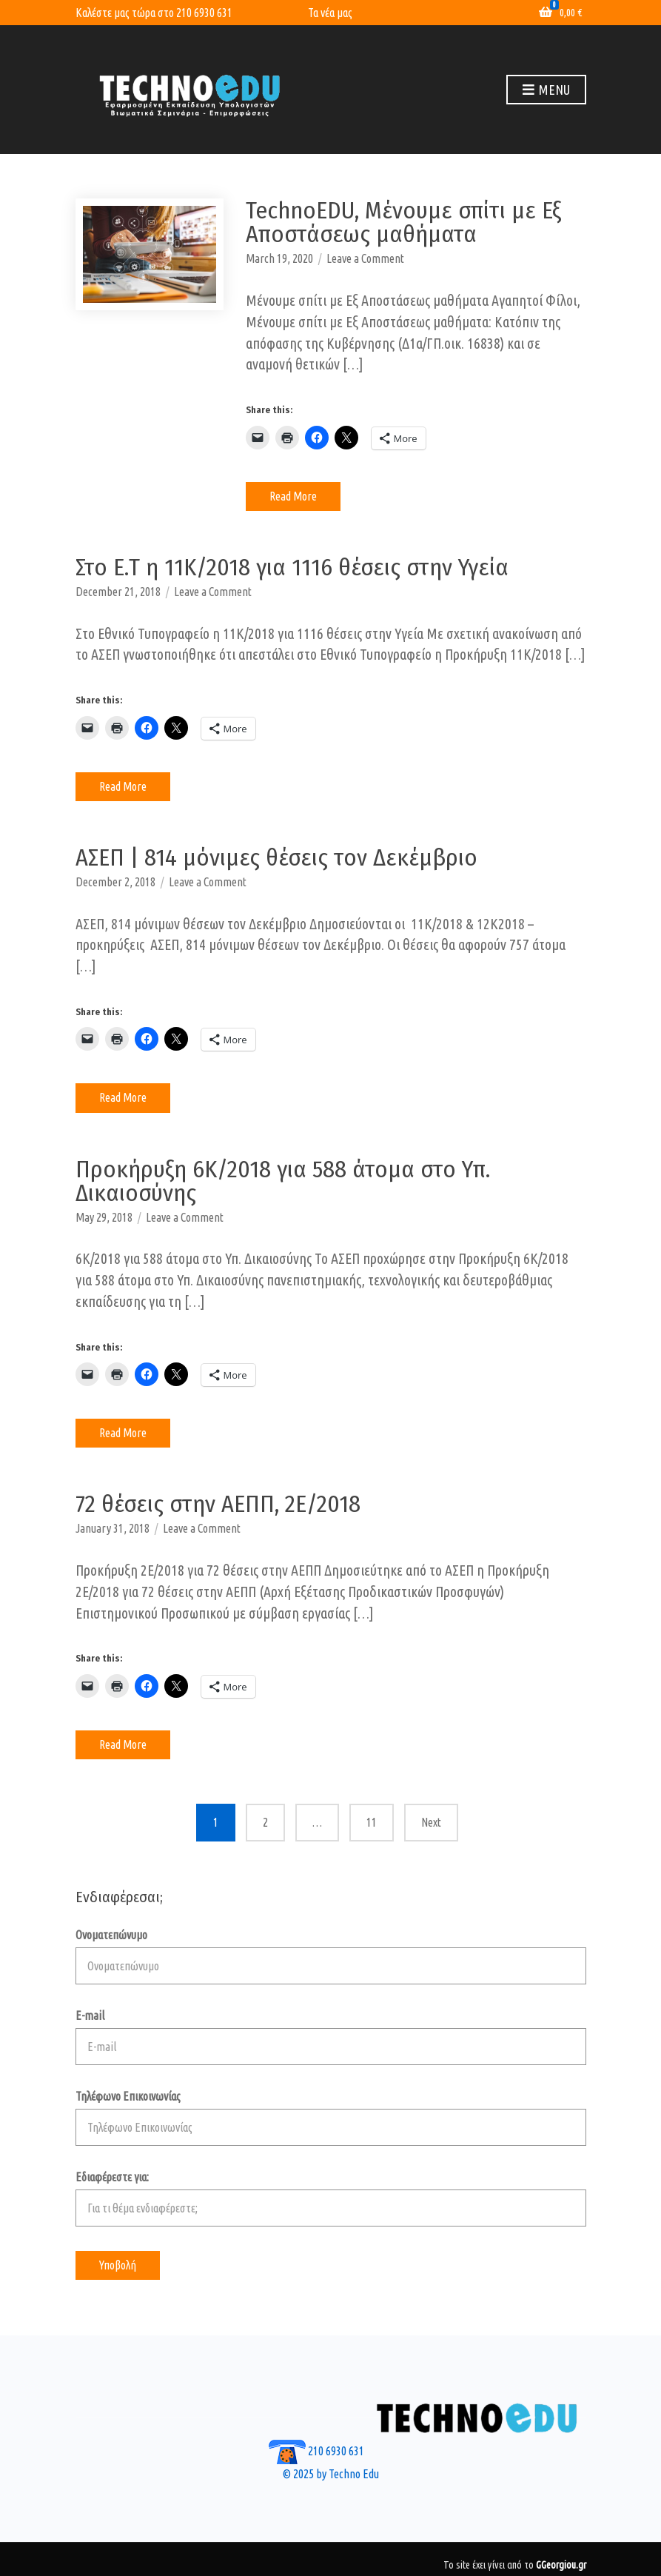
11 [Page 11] (371, 1822)
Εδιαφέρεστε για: (331, 2198)
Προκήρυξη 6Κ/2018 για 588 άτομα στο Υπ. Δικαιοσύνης (283, 1181)
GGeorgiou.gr (561, 2565)
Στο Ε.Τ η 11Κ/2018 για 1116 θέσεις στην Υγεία (292, 567)
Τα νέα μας (330, 12)
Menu (546, 90)
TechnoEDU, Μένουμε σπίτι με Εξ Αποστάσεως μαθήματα (403, 222)
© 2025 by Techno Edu (331, 2473)
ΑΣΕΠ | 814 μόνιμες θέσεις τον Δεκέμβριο (276, 857)
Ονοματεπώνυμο (331, 1956)
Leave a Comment (365, 258)
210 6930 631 (204, 12)
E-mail (331, 2037)
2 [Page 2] (265, 1822)
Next (431, 1822)
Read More (293, 496)
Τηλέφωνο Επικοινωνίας (331, 2118)
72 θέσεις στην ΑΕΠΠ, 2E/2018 (218, 1504)
